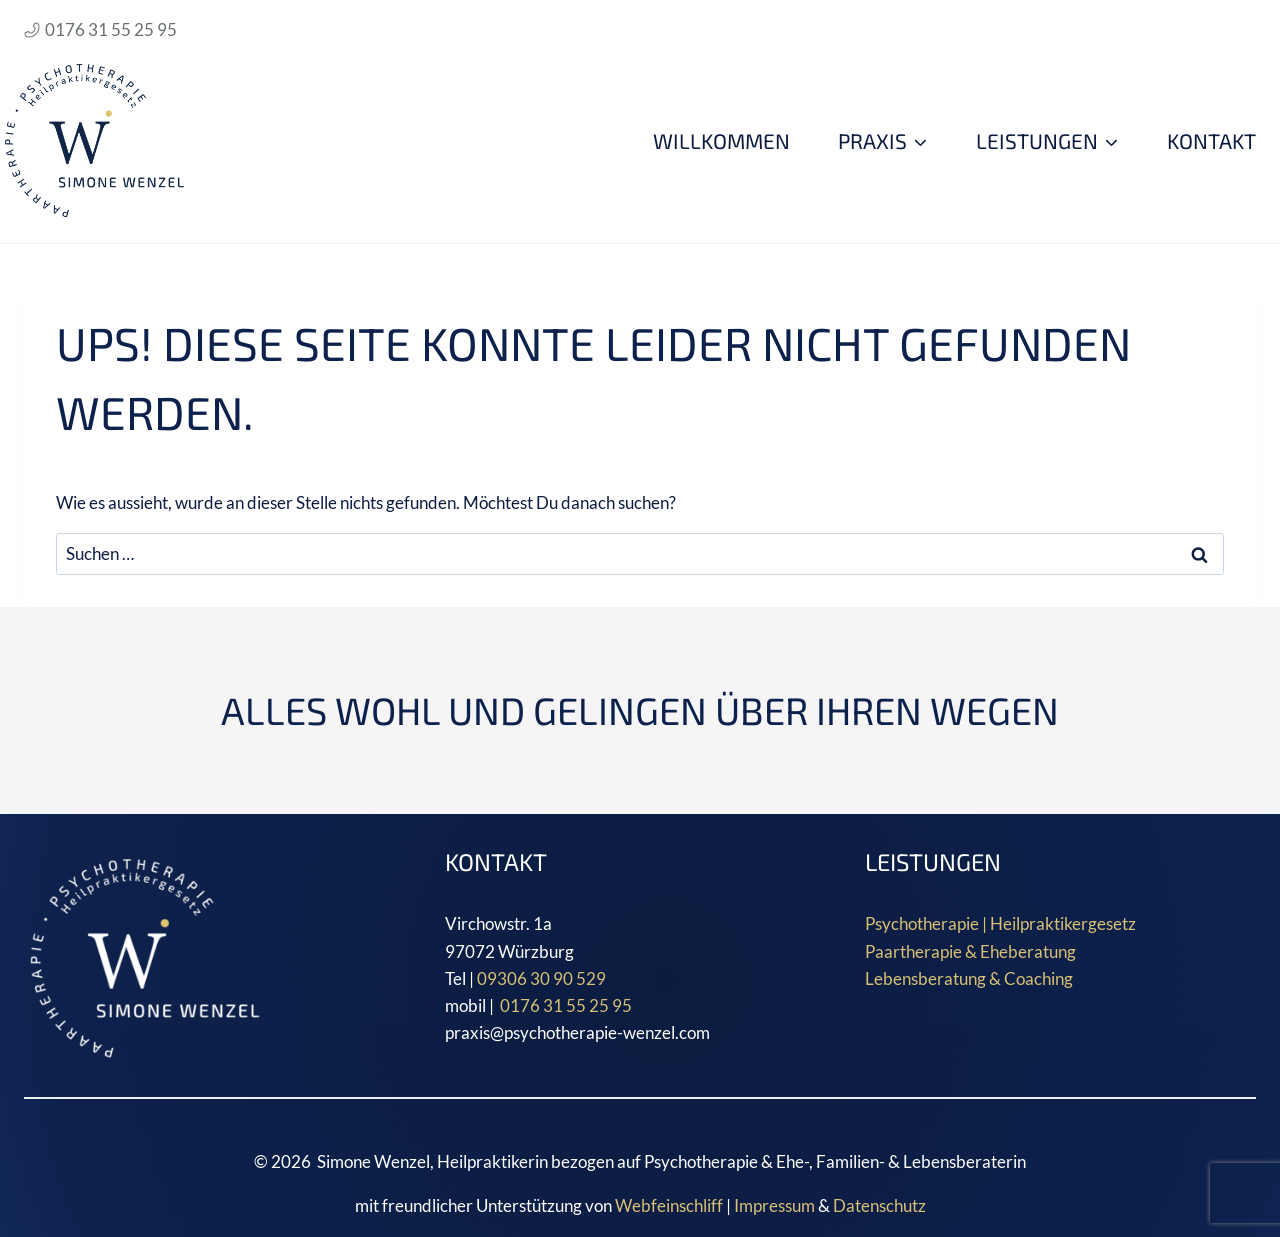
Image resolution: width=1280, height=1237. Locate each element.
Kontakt (1211, 140)
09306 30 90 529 (541, 978)
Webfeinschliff (669, 1205)
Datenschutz (879, 1205)
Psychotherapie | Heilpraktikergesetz (1000, 923)
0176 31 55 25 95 (567, 1005)
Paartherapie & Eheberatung (970, 951)
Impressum (774, 1205)
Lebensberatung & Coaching (969, 978)
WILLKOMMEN (721, 140)
